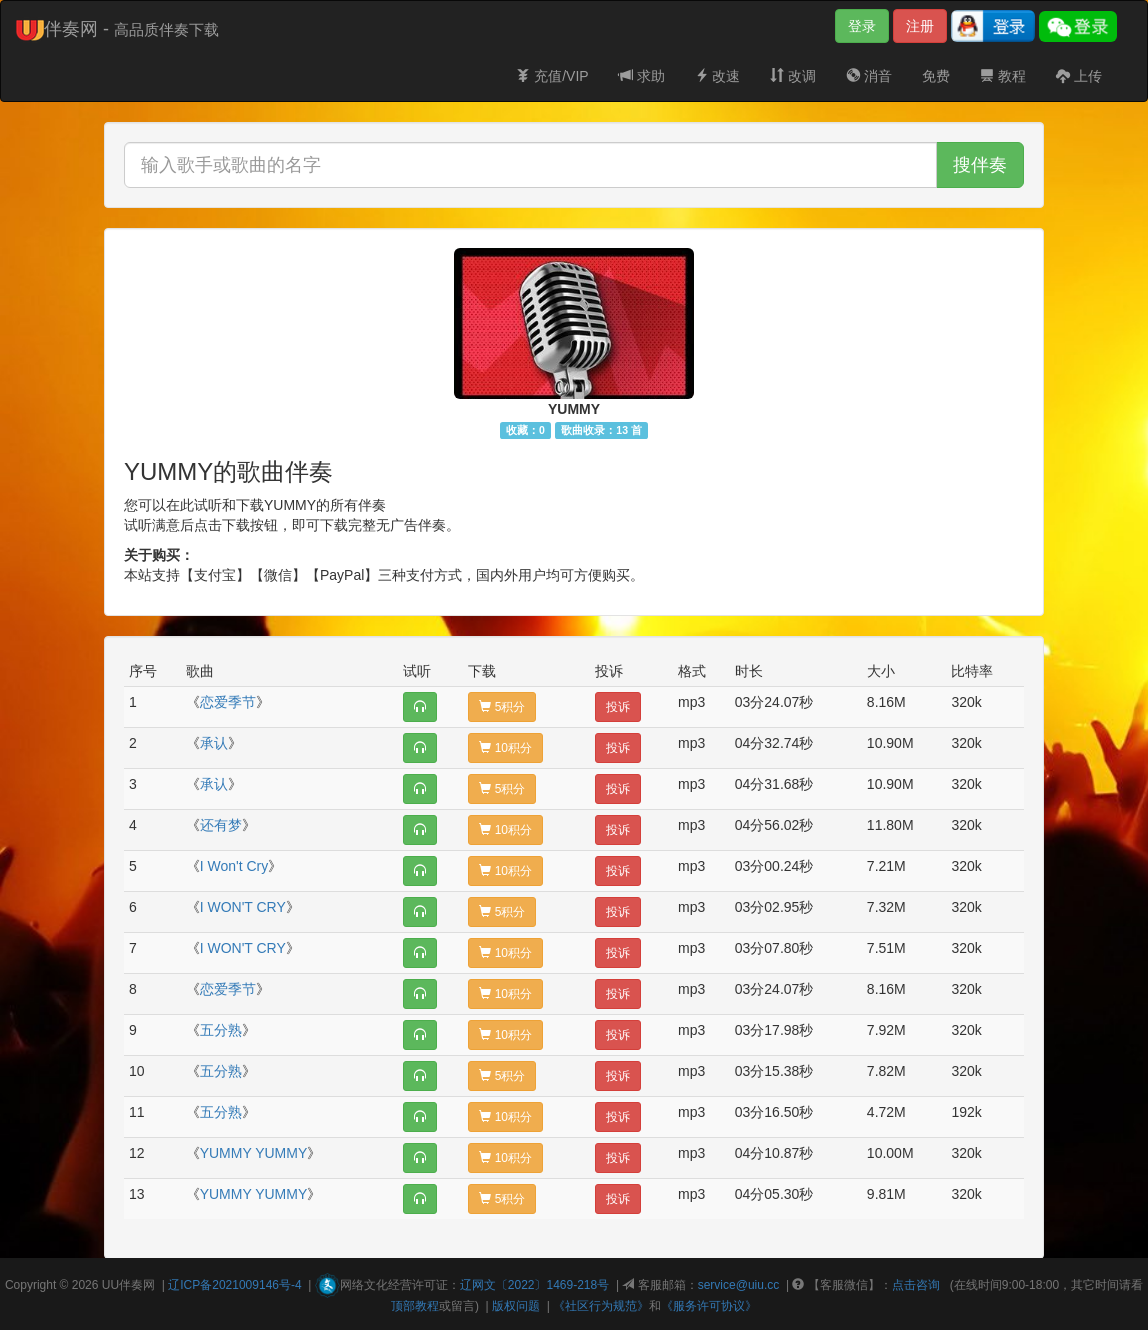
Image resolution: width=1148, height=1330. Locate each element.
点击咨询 (916, 1285)
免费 (936, 76)
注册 (920, 26)
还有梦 (221, 825)
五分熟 (221, 1030)
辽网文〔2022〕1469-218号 (534, 1285)
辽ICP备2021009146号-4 (234, 1285)
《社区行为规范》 (601, 1306)
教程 (1003, 76)
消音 (869, 76)
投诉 (618, 707)
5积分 (502, 707)
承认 (214, 743)
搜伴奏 (980, 165)
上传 (1079, 76)
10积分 (505, 748)
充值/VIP (552, 76)
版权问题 (516, 1306)
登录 (862, 26)
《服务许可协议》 (709, 1306)
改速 (718, 76)
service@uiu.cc (739, 1285)
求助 (642, 76)
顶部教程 (415, 1306)
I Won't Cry (234, 866)
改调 (793, 76)
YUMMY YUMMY (254, 1153)
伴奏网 (137, 1285)
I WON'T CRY (243, 907)
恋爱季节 (228, 702)
